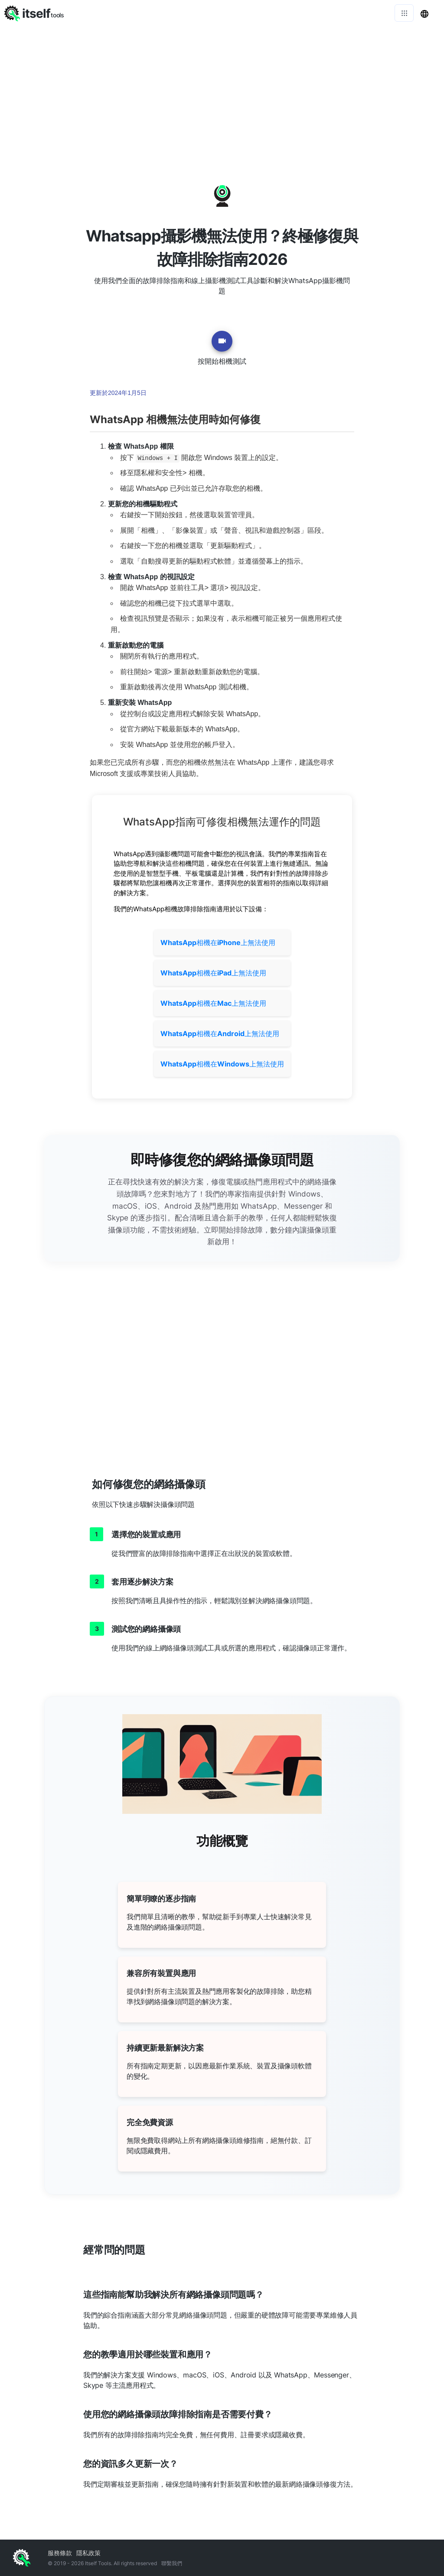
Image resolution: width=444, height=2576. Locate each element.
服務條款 (60, 2552)
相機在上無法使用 (217, 942)
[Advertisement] (222, 91)
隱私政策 (88, 2552)
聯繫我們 (171, 2563)
